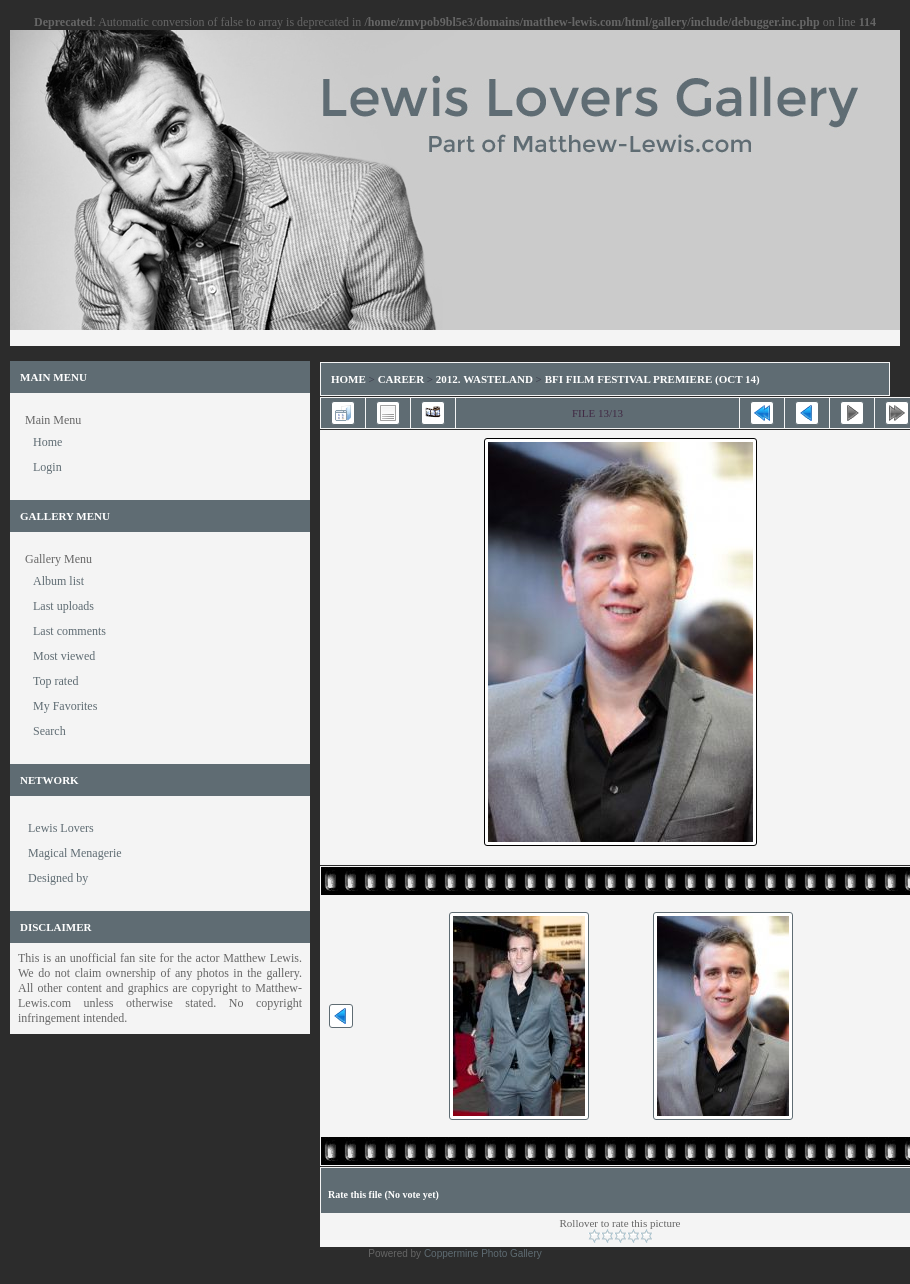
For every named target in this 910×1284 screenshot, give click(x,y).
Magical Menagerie (75, 853)
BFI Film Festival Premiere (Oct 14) (652, 379)
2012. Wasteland (484, 379)
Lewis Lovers (61, 828)
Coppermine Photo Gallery (483, 1253)
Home (348, 379)
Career (401, 379)
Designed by (58, 878)
